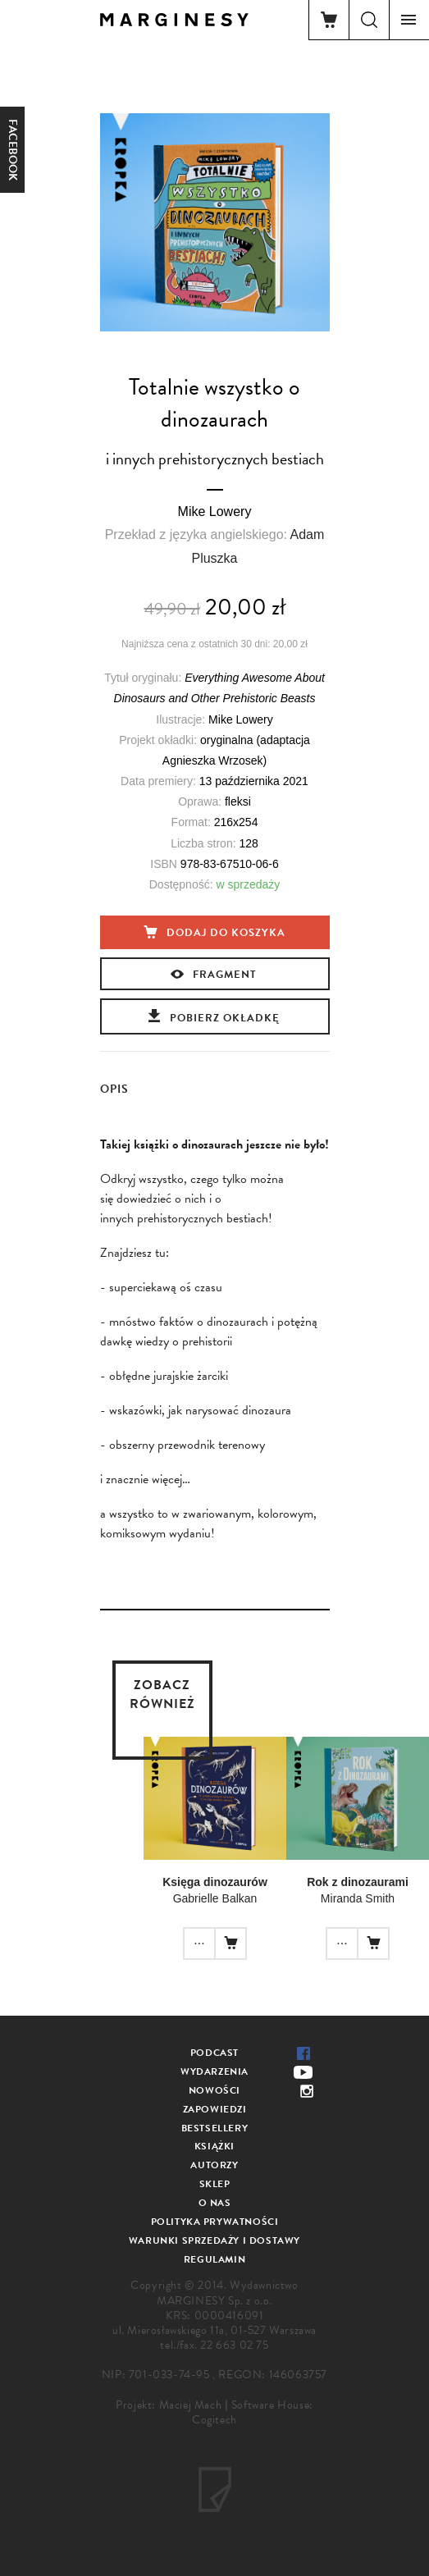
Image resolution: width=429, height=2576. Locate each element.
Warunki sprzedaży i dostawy (214, 2240)
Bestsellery (215, 2128)
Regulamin (214, 2259)
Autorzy (214, 2165)
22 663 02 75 (234, 2345)
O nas (215, 2202)
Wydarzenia (214, 2071)
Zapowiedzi (215, 2109)
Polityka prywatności (215, 2221)
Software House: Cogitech (252, 2412)
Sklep (214, 2183)
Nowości (214, 2090)
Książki (214, 2146)
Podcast (214, 2052)
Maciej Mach (190, 2405)
